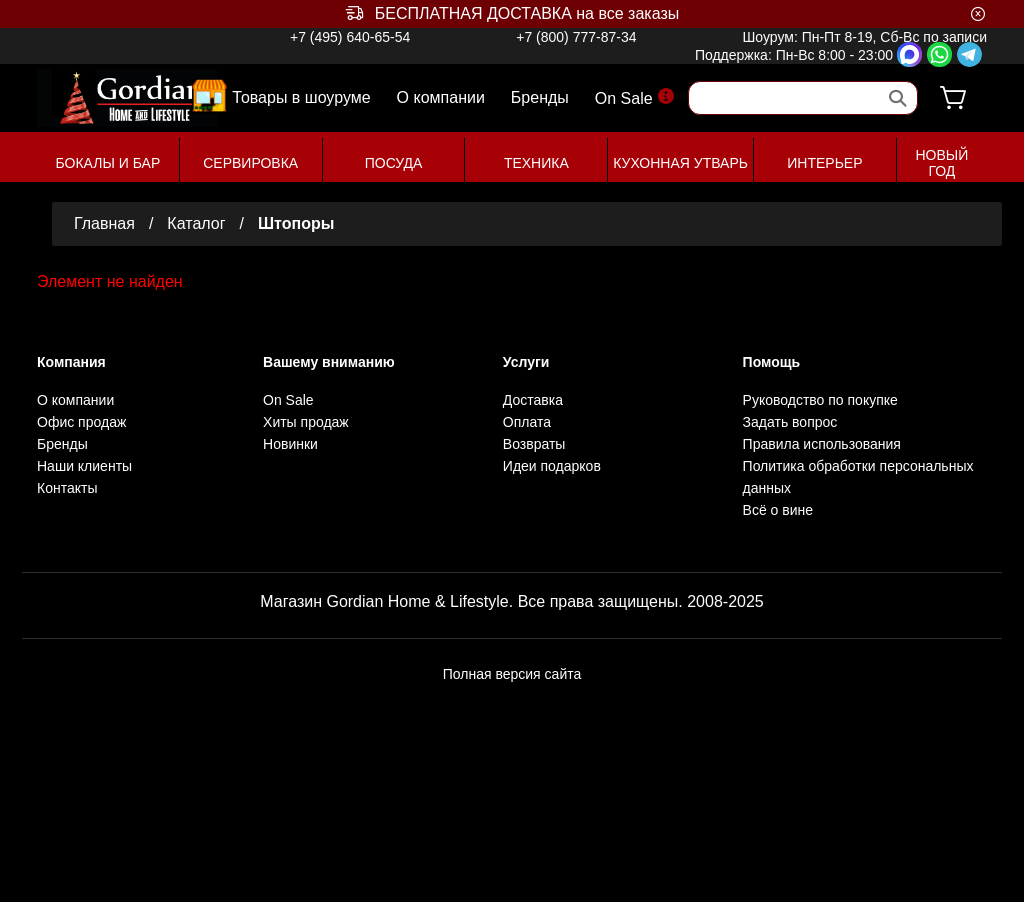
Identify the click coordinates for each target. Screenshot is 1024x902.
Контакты (67, 488)
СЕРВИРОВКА (250, 163)
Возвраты (534, 444)
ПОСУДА (394, 163)
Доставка (533, 400)
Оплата (527, 422)
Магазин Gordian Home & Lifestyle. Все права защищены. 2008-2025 (511, 601)
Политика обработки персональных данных (858, 477)
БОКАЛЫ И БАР (108, 163)
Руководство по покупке (820, 400)
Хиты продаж (306, 422)
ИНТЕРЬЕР (824, 163)
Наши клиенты (84, 466)
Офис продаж (81, 422)
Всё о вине (778, 510)
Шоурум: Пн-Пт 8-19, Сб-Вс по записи (864, 37)
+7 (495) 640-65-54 (350, 37)
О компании (441, 97)
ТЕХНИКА (536, 163)
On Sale (634, 97)
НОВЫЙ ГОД (941, 163)
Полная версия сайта (512, 674)
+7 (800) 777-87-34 (576, 37)
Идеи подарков (552, 466)
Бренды (540, 97)
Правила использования (822, 444)
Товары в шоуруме (301, 96)
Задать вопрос (790, 422)
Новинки (290, 444)
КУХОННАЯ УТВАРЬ (680, 163)
